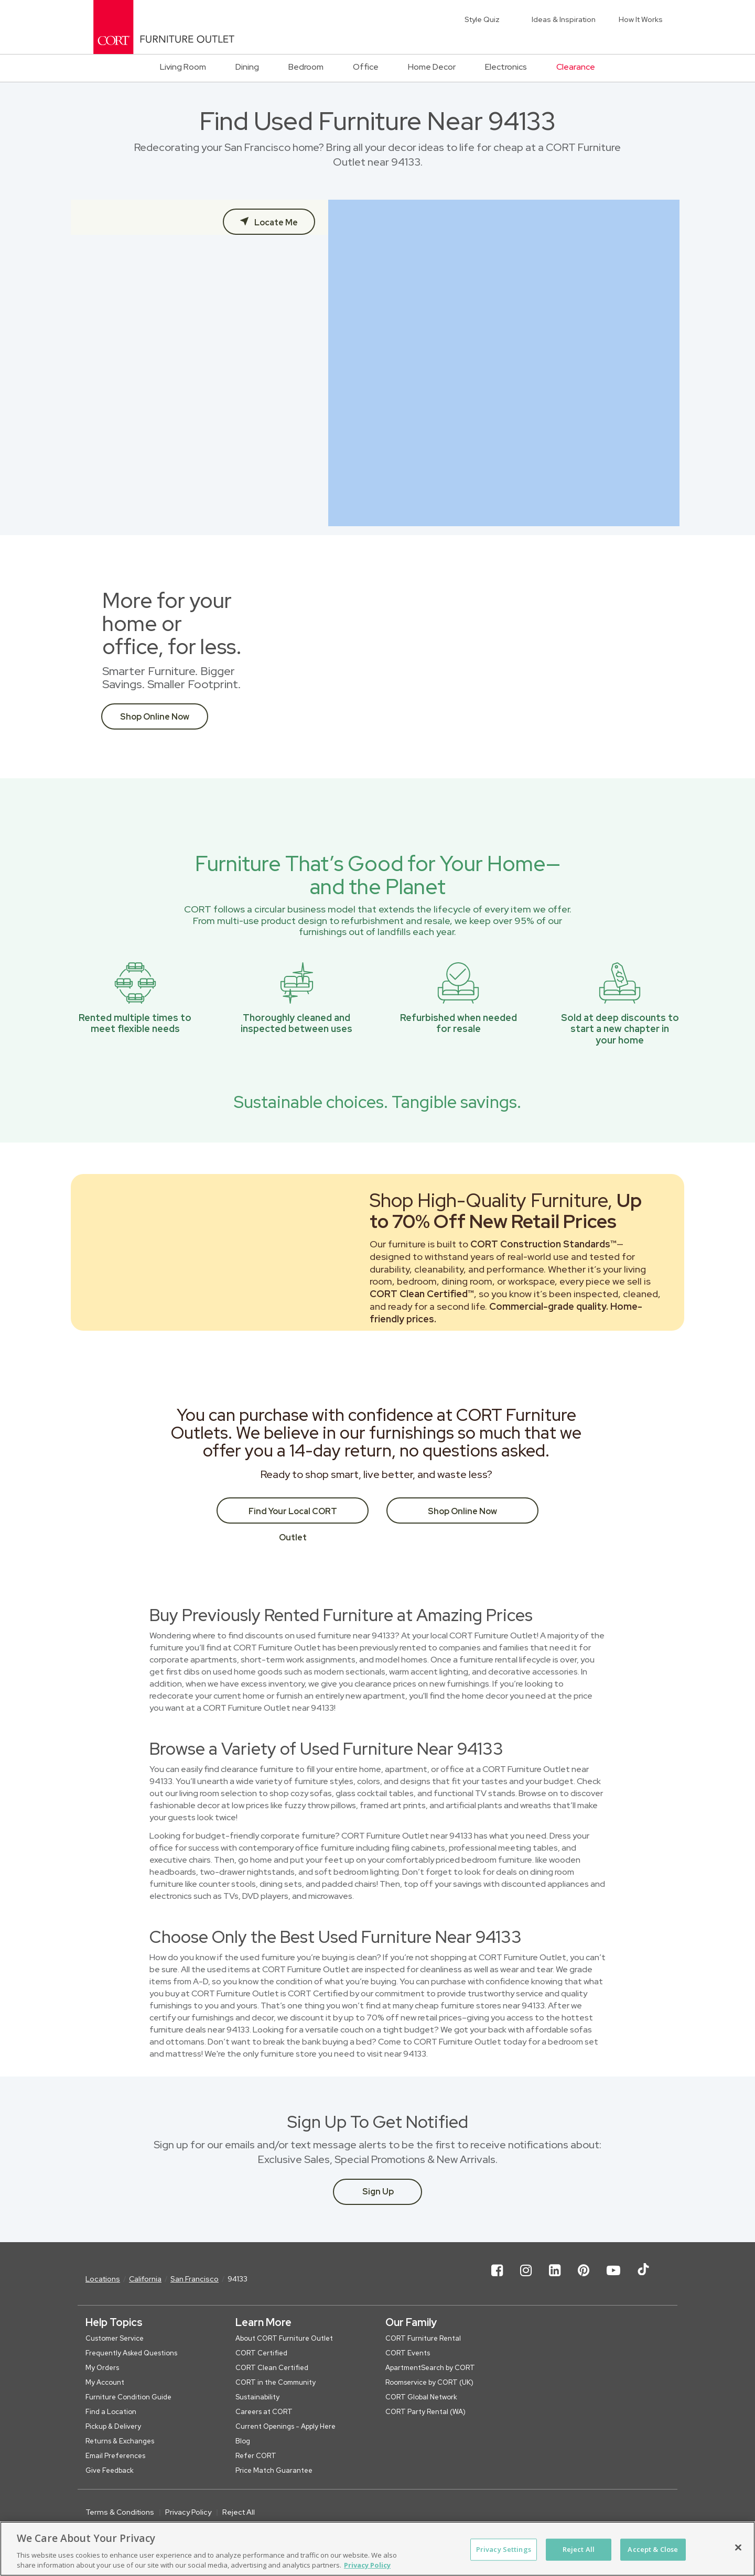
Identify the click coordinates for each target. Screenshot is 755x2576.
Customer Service (114, 2338)
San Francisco (194, 2279)
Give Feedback (109, 2470)
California (145, 2279)
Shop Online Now (154, 716)
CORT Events (407, 2353)
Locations (102, 2279)
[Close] (738, 2547)
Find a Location (110, 2411)
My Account (104, 2382)
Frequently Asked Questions (131, 2353)
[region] (377, 2548)
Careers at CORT (264, 2411)
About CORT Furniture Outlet (284, 2338)
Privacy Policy (188, 2512)
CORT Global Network (421, 2397)
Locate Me (275, 222)
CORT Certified (261, 2353)
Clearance (575, 66)
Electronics (506, 66)
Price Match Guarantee (273, 2470)
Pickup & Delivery (113, 2426)
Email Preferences (115, 2455)
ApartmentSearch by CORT (430, 2367)
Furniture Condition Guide (128, 2397)
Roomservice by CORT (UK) (429, 2382)
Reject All (238, 2512)
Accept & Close (653, 2549)
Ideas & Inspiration (564, 19)
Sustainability (257, 2397)
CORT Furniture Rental (423, 2338)
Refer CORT (255, 2455)
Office (366, 66)
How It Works (641, 19)
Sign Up (378, 2191)
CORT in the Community (275, 2382)
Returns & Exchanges (119, 2441)
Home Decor (432, 66)
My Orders (102, 2367)
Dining (247, 66)
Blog (242, 2441)
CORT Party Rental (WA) (425, 2411)
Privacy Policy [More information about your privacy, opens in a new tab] (367, 2565)
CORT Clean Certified (271, 2367)
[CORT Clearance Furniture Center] (164, 27)
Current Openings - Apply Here (285, 2426)
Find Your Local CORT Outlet (293, 1515)
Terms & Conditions (119, 2512)
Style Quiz (482, 19)
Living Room (183, 66)
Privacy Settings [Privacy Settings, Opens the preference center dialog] (503, 2549)
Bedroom (305, 66)
